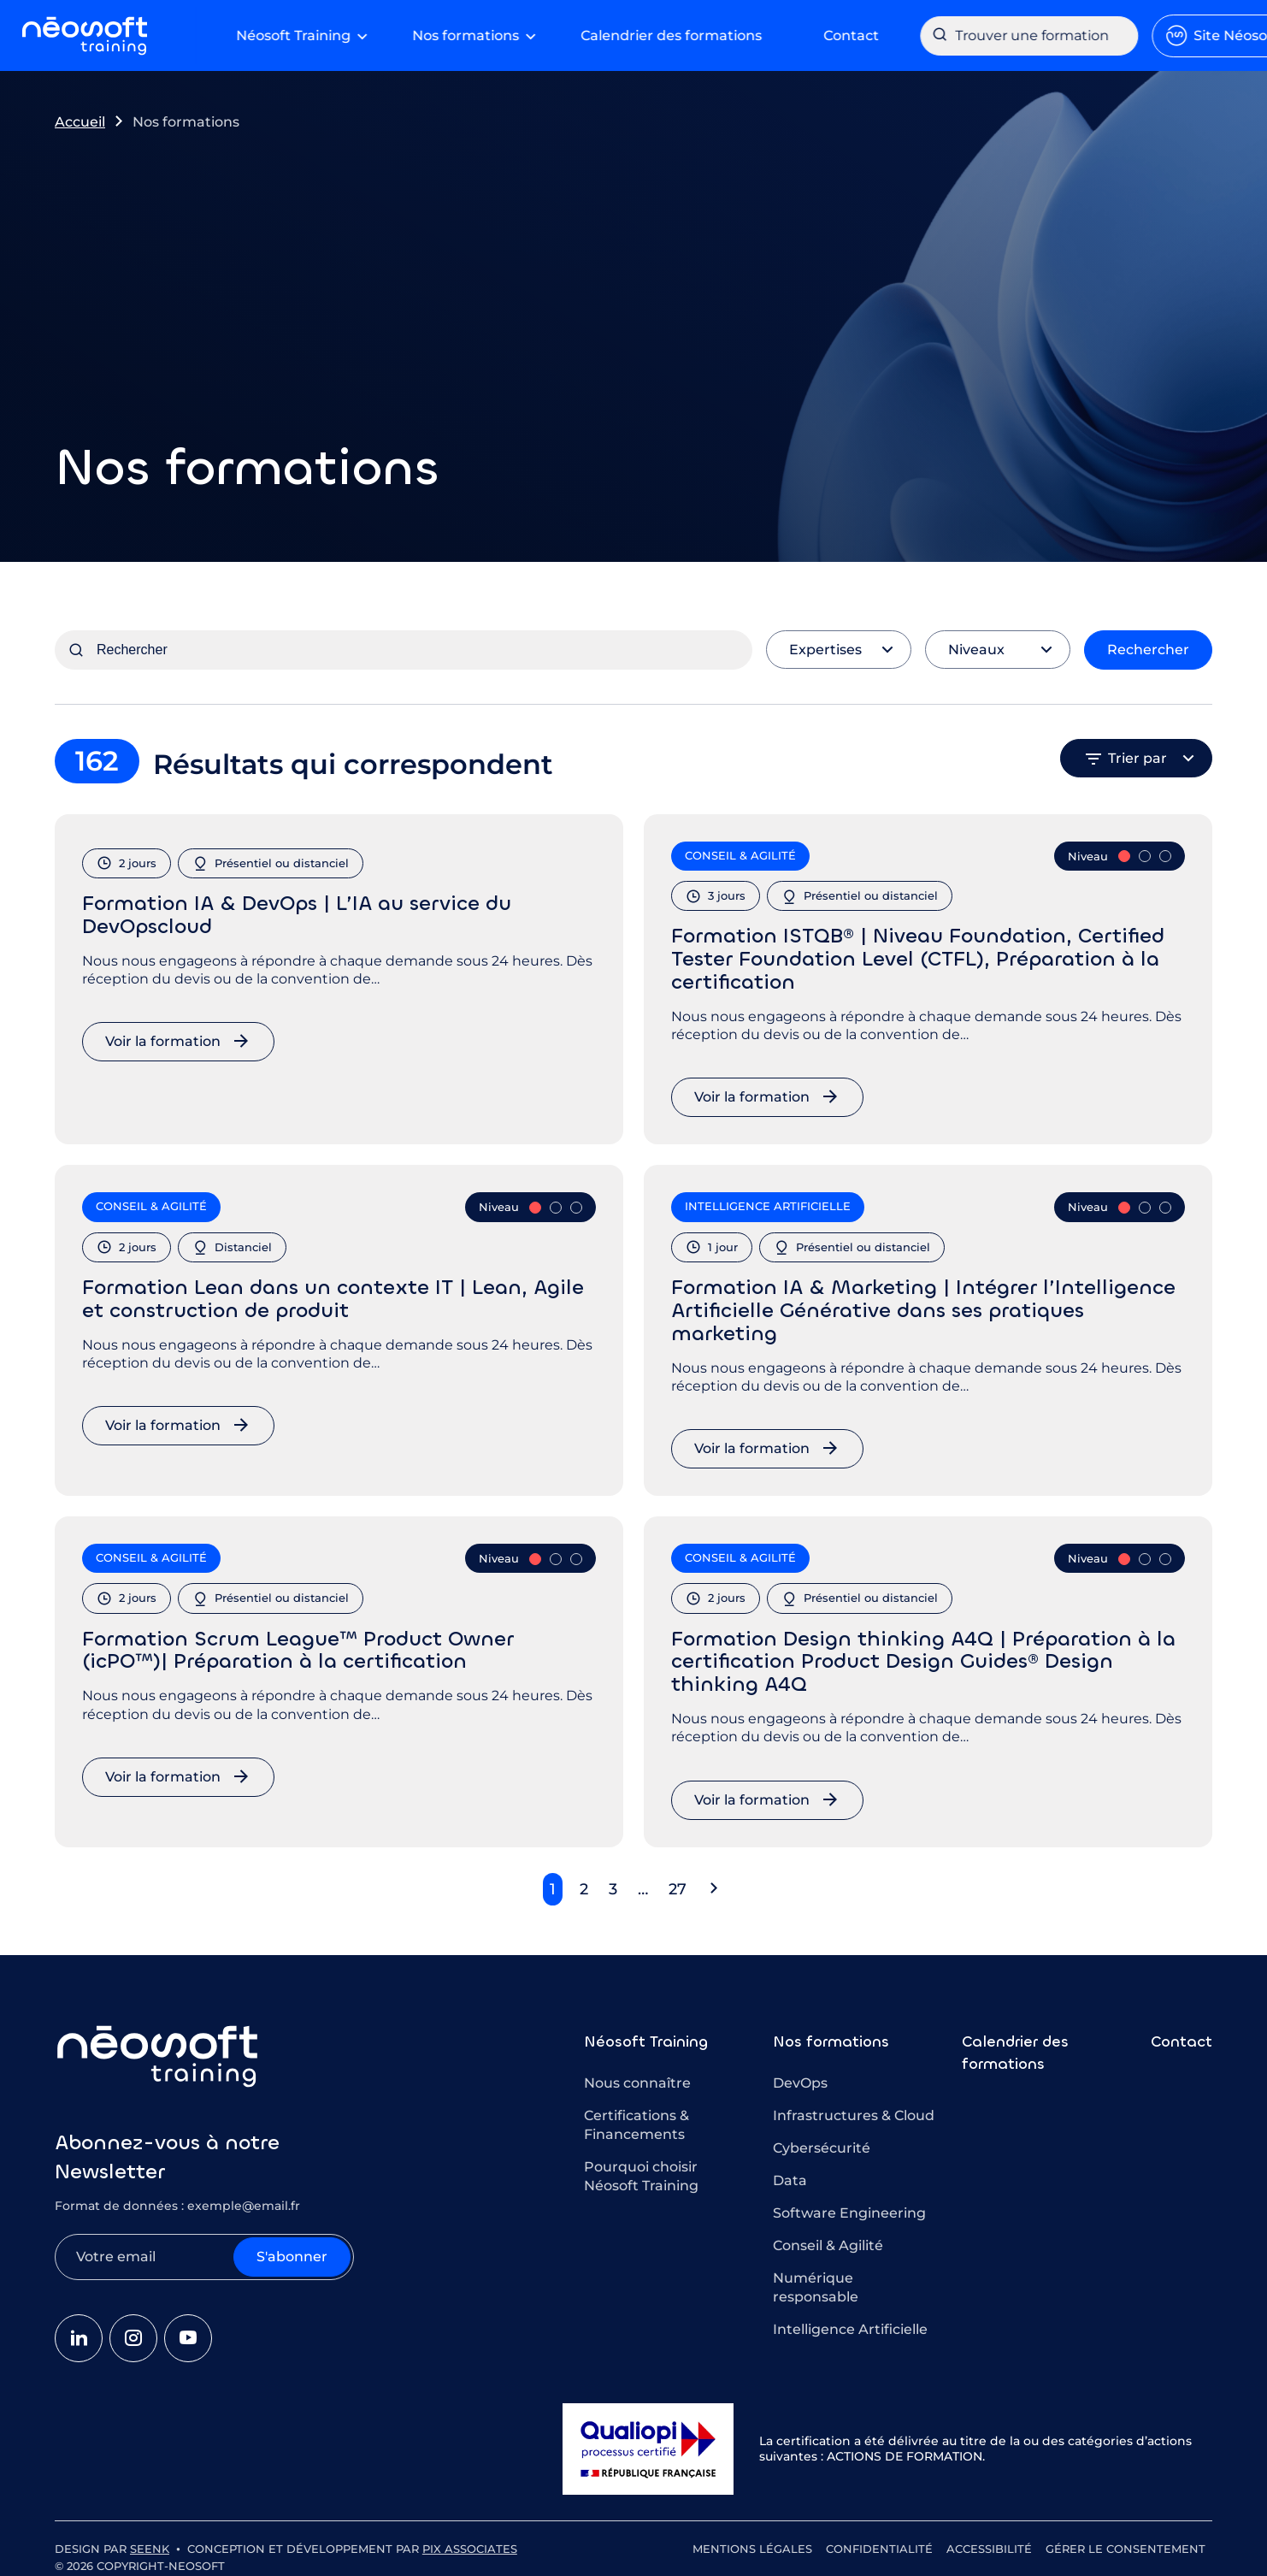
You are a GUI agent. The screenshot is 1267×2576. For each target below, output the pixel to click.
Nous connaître (637, 2078)
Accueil (80, 117)
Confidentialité (879, 2543)
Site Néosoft (1142, 33)
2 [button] (584, 1884)
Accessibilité (989, 2543)
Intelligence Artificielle (850, 2324)
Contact (1181, 2036)
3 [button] (613, 1884)
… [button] (643, 1884)
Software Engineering (849, 2208)
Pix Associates (469, 2543)
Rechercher (1148, 644)
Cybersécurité (821, 2143)
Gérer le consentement (1125, 2543)
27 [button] (678, 1884)
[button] (714, 1884)
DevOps (800, 2078)
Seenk (149, 2543)
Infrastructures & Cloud (853, 2110)
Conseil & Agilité (828, 2240)
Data (790, 2175)
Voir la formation (163, 1036)
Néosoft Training (646, 2036)
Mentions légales (752, 2543)
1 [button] (553, 1884)
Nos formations (831, 2036)
